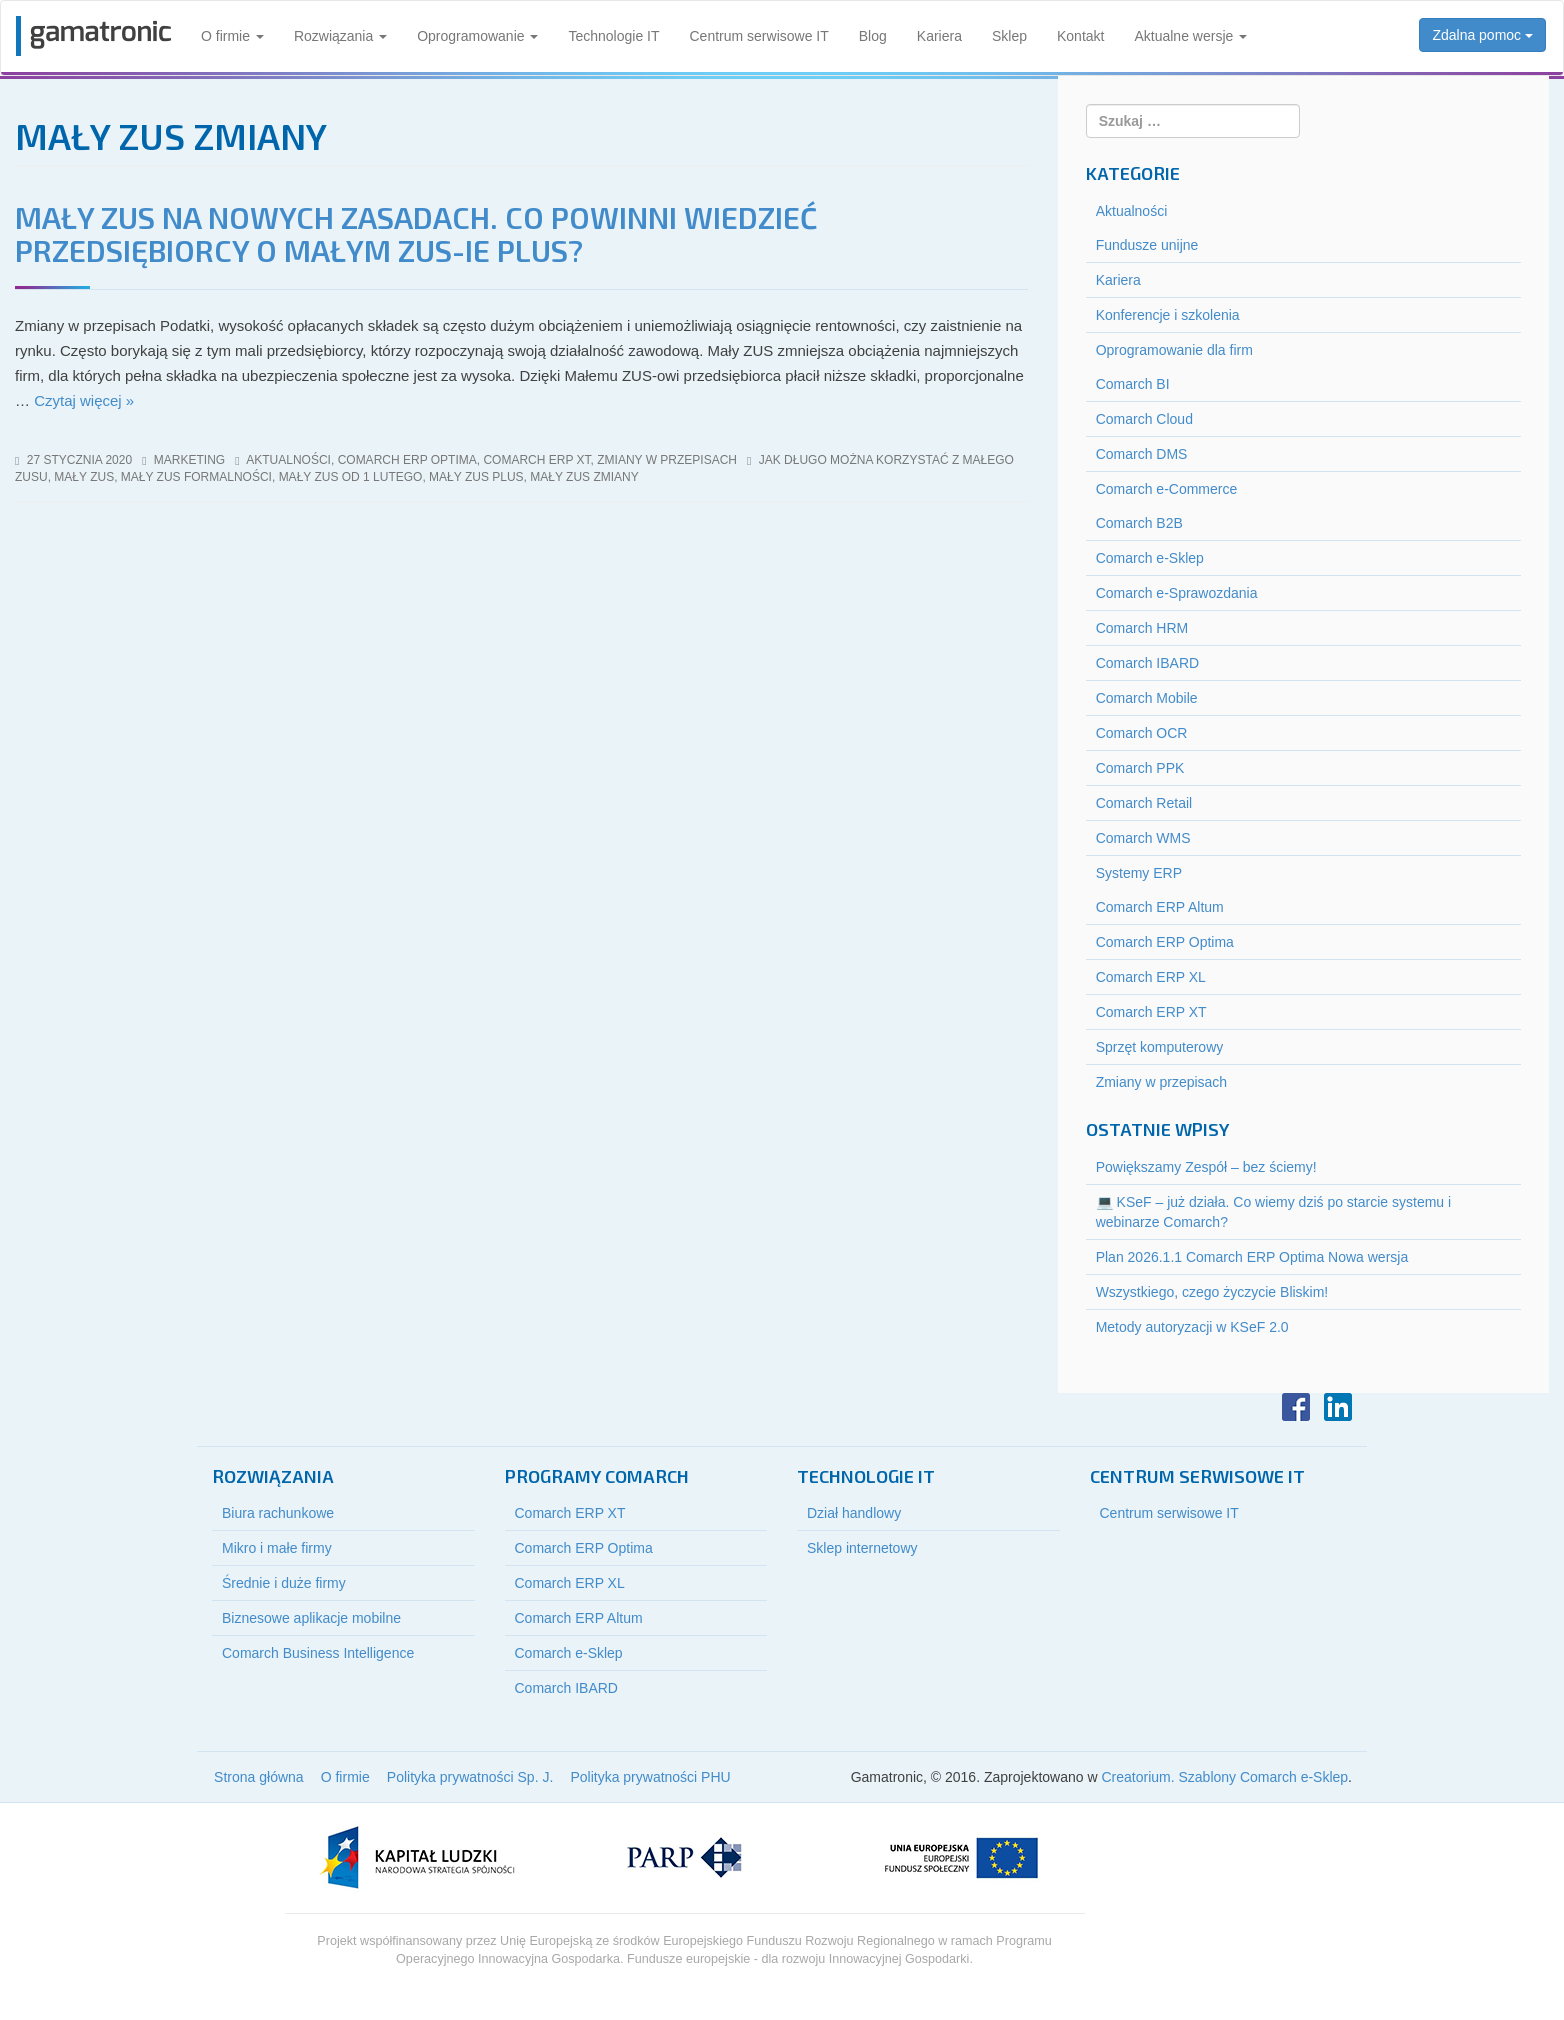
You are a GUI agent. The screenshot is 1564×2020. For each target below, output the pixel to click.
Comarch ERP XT (536, 460)
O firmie (232, 36)
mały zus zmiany (584, 477)
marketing (189, 460)
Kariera (939, 36)
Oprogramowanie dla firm (1174, 350)
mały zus (84, 477)
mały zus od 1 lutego (351, 477)
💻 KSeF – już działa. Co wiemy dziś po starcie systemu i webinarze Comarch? (1273, 1212)
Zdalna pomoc (1482, 35)
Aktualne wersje (1190, 36)
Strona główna (259, 1777)
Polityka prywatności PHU (650, 1777)
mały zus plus (476, 477)
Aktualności (288, 460)
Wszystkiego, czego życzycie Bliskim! (1212, 1292)
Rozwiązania (340, 36)
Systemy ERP (1139, 873)
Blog (873, 36)
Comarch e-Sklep (1150, 558)
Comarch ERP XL (1151, 977)
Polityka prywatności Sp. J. (470, 1777)
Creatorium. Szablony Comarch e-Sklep (1224, 1777)
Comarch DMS (1142, 454)
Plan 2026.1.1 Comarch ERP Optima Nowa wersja (1252, 1257)
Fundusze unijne (1147, 245)
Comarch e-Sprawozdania (1177, 593)
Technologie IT (613, 36)
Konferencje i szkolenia (1168, 315)
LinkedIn (1338, 1407)
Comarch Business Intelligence (318, 1653)
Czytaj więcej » (84, 400)
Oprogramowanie (477, 36)
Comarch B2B (1139, 523)
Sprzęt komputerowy (1160, 1047)
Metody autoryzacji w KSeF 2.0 (1192, 1327)
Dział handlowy (854, 1513)
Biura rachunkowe (278, 1513)
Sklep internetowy (862, 1548)
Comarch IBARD (1147, 663)
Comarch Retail (1144, 803)
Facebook (1296, 1407)
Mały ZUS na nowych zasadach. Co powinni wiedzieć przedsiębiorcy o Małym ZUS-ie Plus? (416, 233)
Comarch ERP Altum (1160, 907)
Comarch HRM (1142, 628)
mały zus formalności (196, 477)
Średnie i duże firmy (284, 1583)
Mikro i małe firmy (277, 1548)
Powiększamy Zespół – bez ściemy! (1206, 1167)
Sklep (1009, 36)
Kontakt (1080, 36)
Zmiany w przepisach (667, 460)
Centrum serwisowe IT (759, 36)
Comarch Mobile (1147, 698)
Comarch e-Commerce (1167, 489)
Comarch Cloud (1144, 419)
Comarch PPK (1140, 768)
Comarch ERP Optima (407, 460)
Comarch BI (1133, 384)
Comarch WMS (1143, 838)
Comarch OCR (1142, 733)
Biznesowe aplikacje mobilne (311, 1618)
